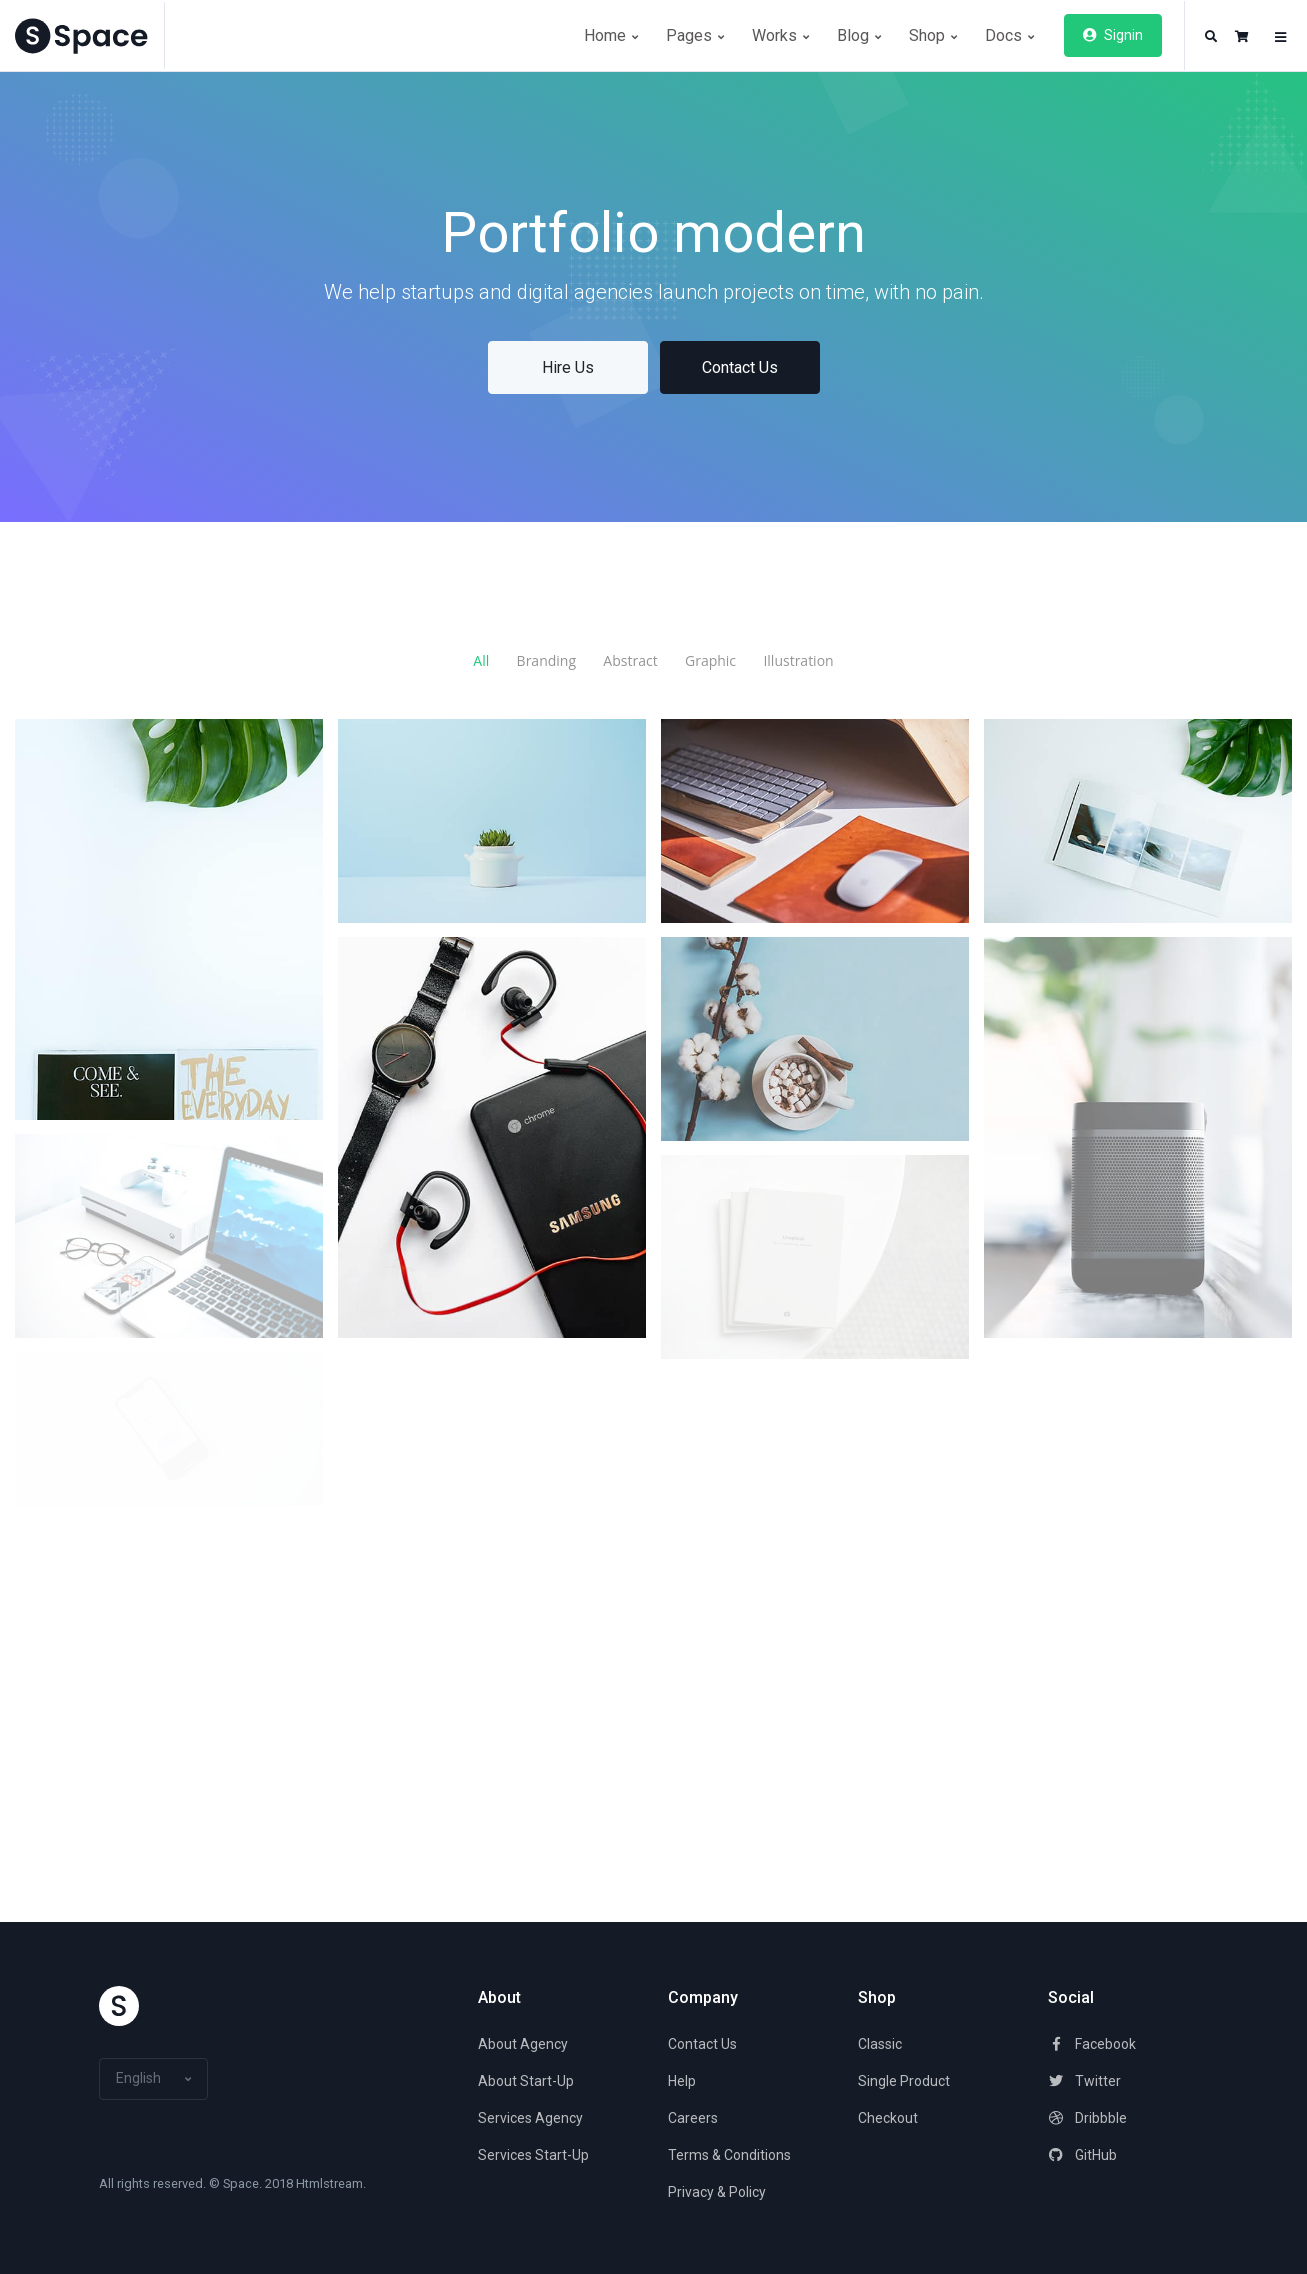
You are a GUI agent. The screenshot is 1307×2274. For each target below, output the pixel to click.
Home (611, 35)
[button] (1211, 37)
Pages (695, 35)
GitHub (1082, 2155)
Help (682, 2081)
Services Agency (530, 2118)
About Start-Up (526, 2081)
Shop (933, 35)
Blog (859, 35)
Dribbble (1087, 2118)
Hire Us (568, 367)
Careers (693, 2118)
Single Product (904, 2081)
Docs (1009, 35)
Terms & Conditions (729, 2155)
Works (780, 35)
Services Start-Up (533, 2155)
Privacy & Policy (717, 2192)
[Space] (90, 35)
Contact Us (740, 367)
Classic (880, 2044)
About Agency (523, 2044)
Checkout (888, 2118)
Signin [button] (1113, 35)
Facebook (1092, 2044)
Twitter (1084, 2081)
